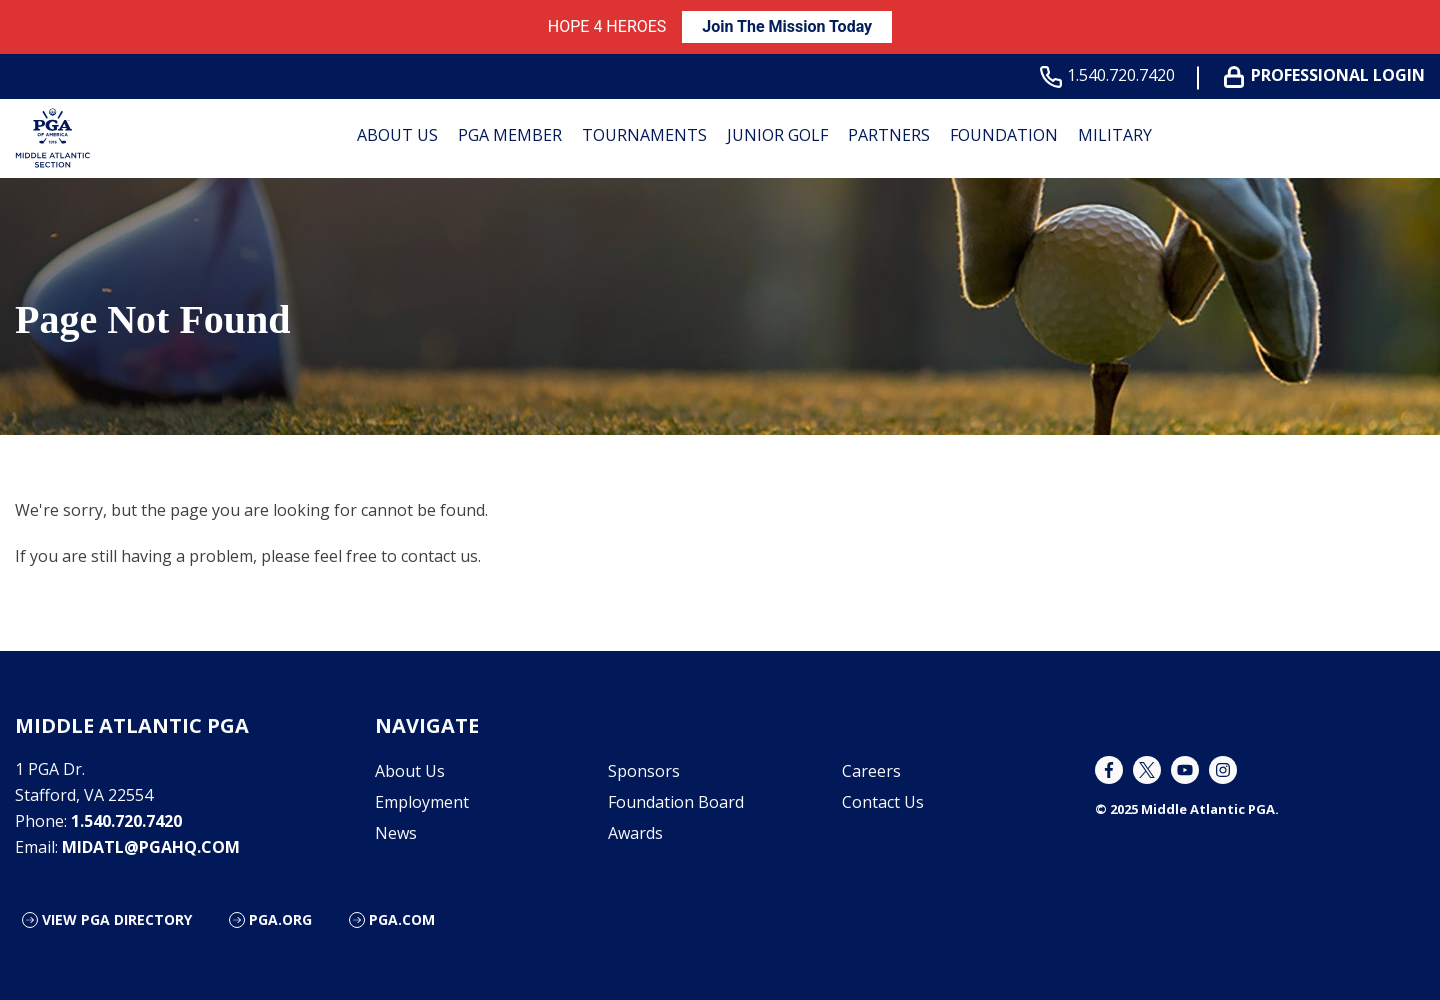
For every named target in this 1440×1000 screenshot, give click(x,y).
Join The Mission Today (787, 26)
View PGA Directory (117, 919)
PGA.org (280, 919)
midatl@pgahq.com (151, 847)
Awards (635, 833)
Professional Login (1328, 75)
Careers (871, 771)
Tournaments (644, 135)
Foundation (1004, 135)
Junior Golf (777, 135)
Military (1115, 135)
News (396, 833)
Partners (889, 135)
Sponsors (644, 771)
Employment (422, 802)
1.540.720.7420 (1111, 75)
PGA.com (402, 919)
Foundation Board (676, 802)
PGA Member (510, 135)
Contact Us (883, 802)
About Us (397, 135)
